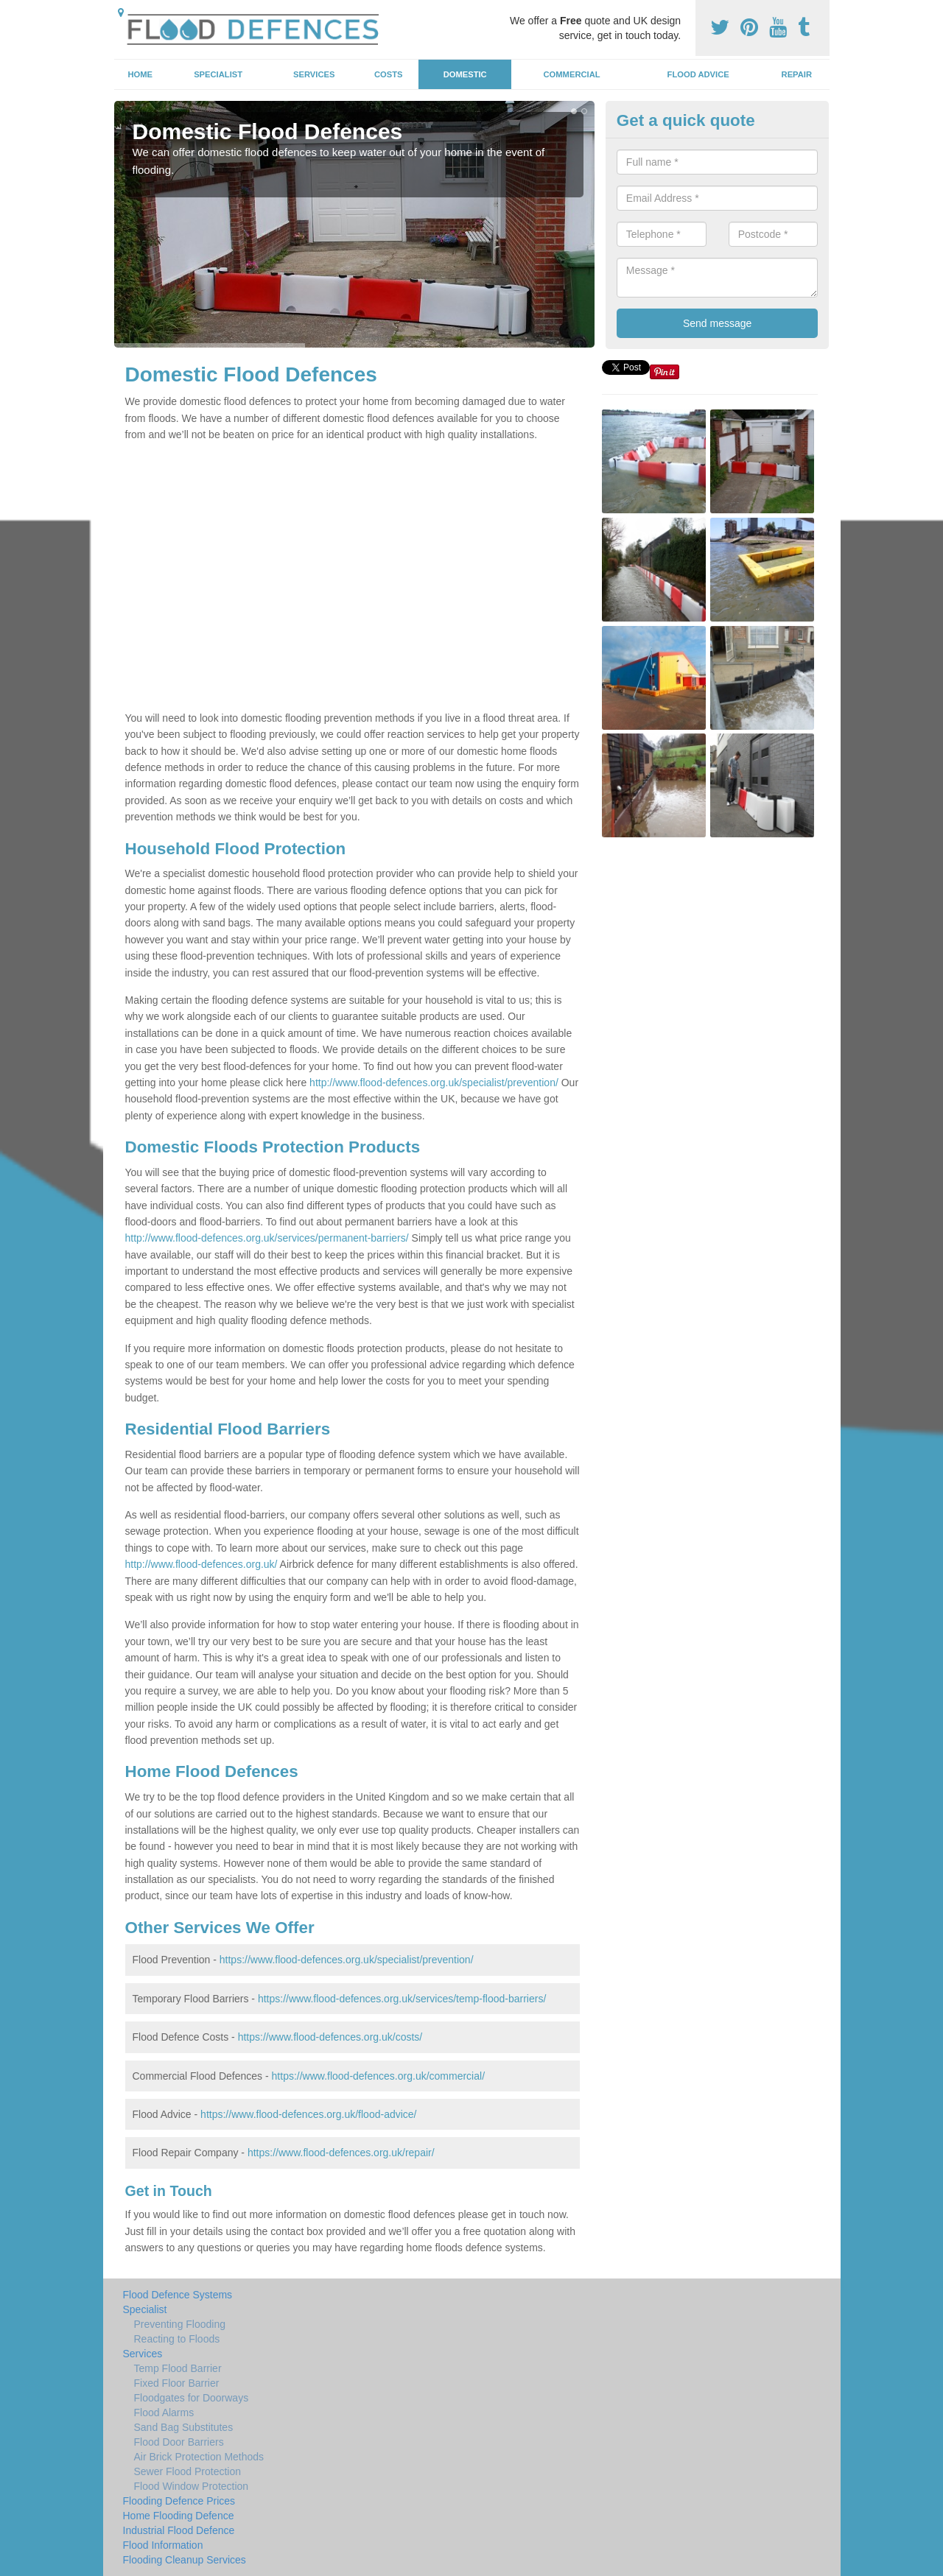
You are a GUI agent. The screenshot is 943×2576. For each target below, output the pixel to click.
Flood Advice (698, 74)
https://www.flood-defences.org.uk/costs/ (330, 2037)
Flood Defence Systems (178, 2295)
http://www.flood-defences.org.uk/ (201, 1564)
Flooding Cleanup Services (184, 2560)
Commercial (572, 74)
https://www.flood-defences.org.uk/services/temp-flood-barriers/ (402, 1999)
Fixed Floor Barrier (177, 2383)
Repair (797, 74)
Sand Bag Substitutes (184, 2427)
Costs (388, 74)
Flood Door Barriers (179, 2442)
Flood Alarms (164, 2412)
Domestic (465, 74)
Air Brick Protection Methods (199, 2457)
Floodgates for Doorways (191, 2398)
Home (140, 74)
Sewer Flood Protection (188, 2471)
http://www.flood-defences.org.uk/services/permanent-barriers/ (267, 1238)
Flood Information (163, 2545)
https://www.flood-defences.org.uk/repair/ (341, 2152)
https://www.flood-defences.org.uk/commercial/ (378, 2076)
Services (313, 74)
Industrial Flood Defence (179, 2530)
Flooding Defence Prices (179, 2501)
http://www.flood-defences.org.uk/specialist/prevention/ (433, 1082)
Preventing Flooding (180, 2324)
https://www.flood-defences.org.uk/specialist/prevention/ (347, 1960)
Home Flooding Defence (178, 2516)
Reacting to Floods (177, 2339)
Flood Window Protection (191, 2486)
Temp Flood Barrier (178, 2368)
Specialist (218, 74)
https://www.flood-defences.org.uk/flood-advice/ (308, 2114)
